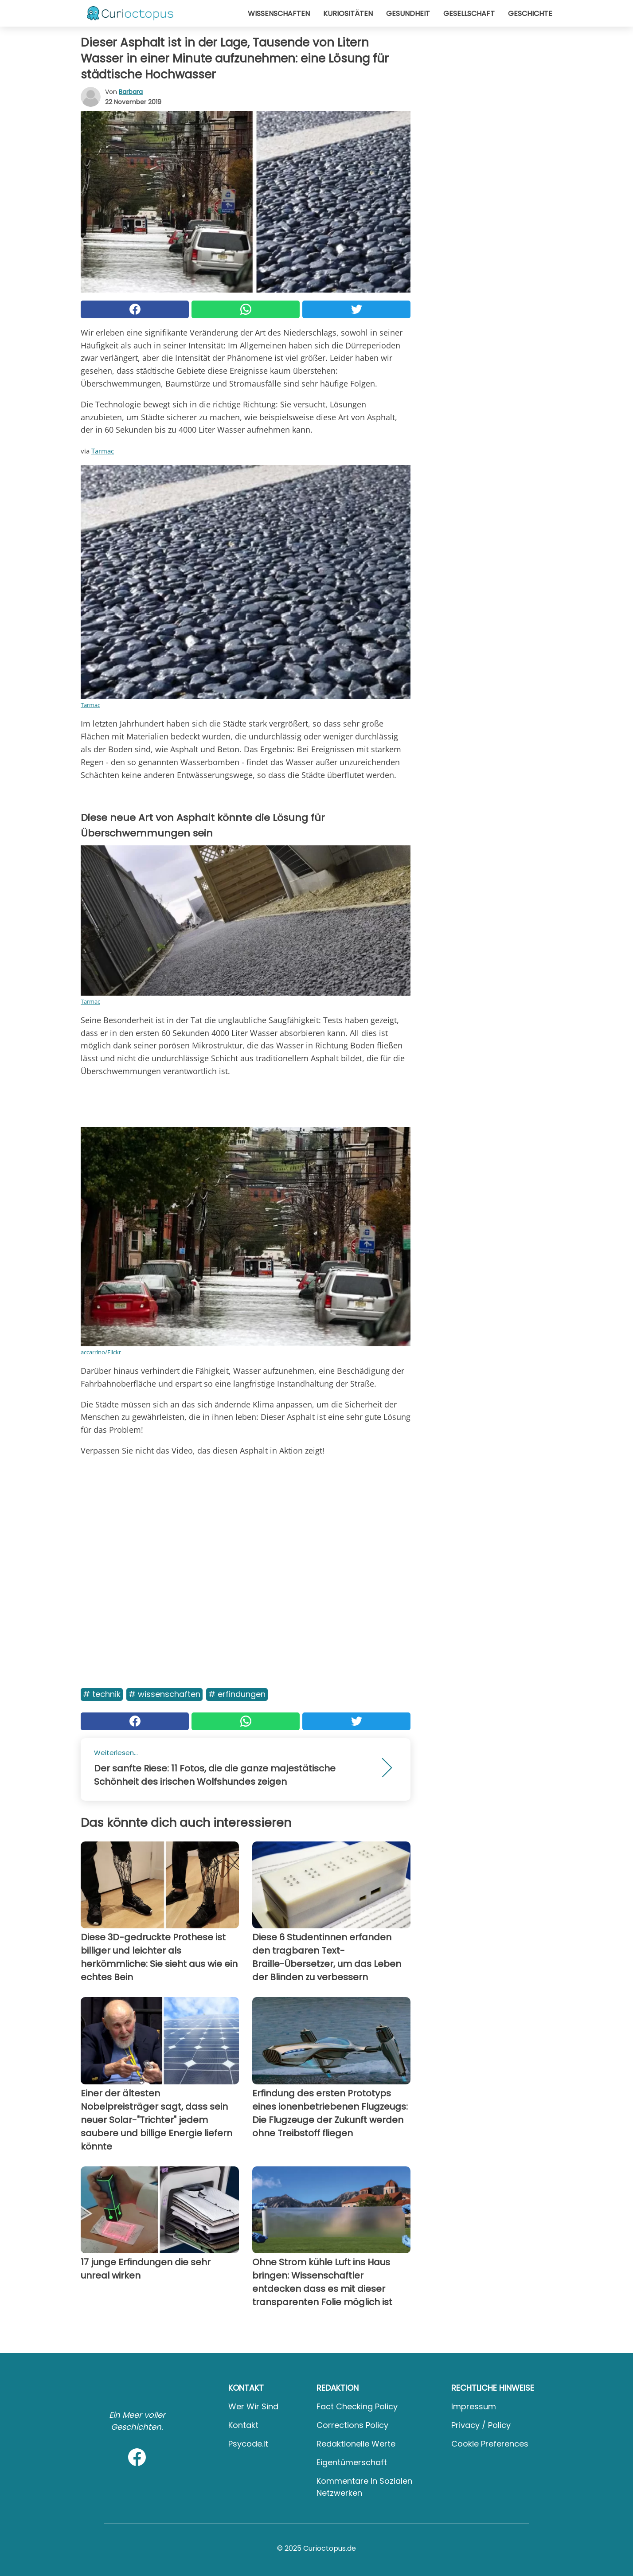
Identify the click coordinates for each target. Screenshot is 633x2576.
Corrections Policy (352, 2425)
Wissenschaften (279, 13)
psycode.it (248, 2443)
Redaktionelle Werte (355, 2443)
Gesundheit (408, 13)
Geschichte (530, 13)
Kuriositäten (348, 13)
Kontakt (243, 2425)
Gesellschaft (469, 13)
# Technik (102, 1694)
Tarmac (102, 450)
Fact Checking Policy (357, 2406)
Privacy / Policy (481, 2425)
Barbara (131, 91)
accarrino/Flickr (101, 1352)
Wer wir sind (253, 2406)
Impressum (473, 2406)
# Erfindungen (237, 1694)
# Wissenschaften (164, 1694)
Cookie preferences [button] (489, 2443)
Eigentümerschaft (351, 2462)
